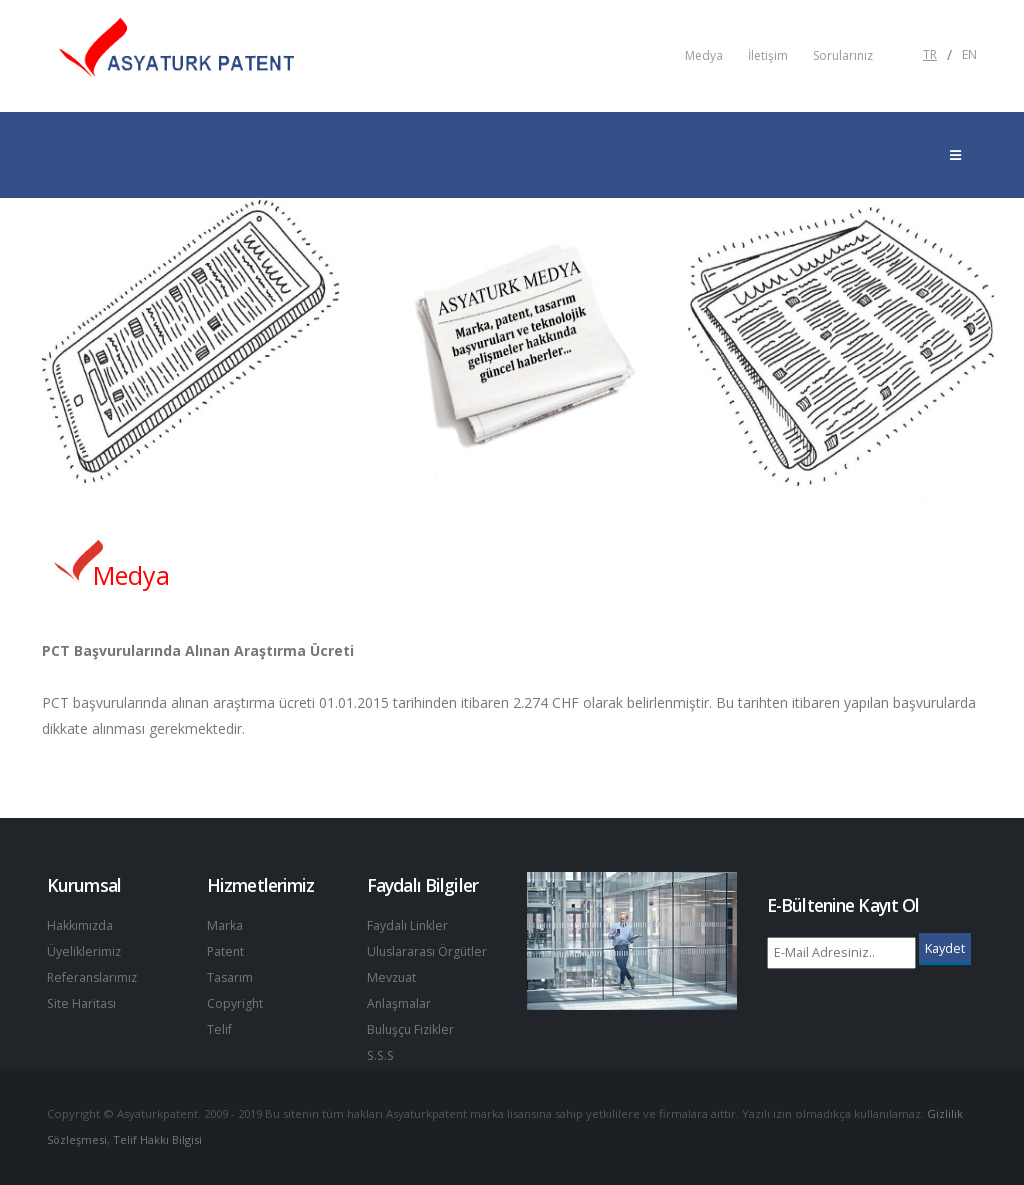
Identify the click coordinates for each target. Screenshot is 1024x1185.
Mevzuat (392, 977)
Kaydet (945, 948)
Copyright (235, 1003)
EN (969, 55)
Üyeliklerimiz (84, 951)
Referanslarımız (94, 977)
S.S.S (382, 1055)
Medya (704, 56)
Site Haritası (82, 1003)
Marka (225, 925)
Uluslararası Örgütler (429, 951)
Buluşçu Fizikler (412, 1029)
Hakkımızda (80, 925)
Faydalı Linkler (408, 925)
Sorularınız (843, 56)
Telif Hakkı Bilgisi (160, 1139)
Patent (226, 951)
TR (930, 55)
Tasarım (230, 977)
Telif (219, 1029)
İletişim (768, 56)
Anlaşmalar (399, 1003)
